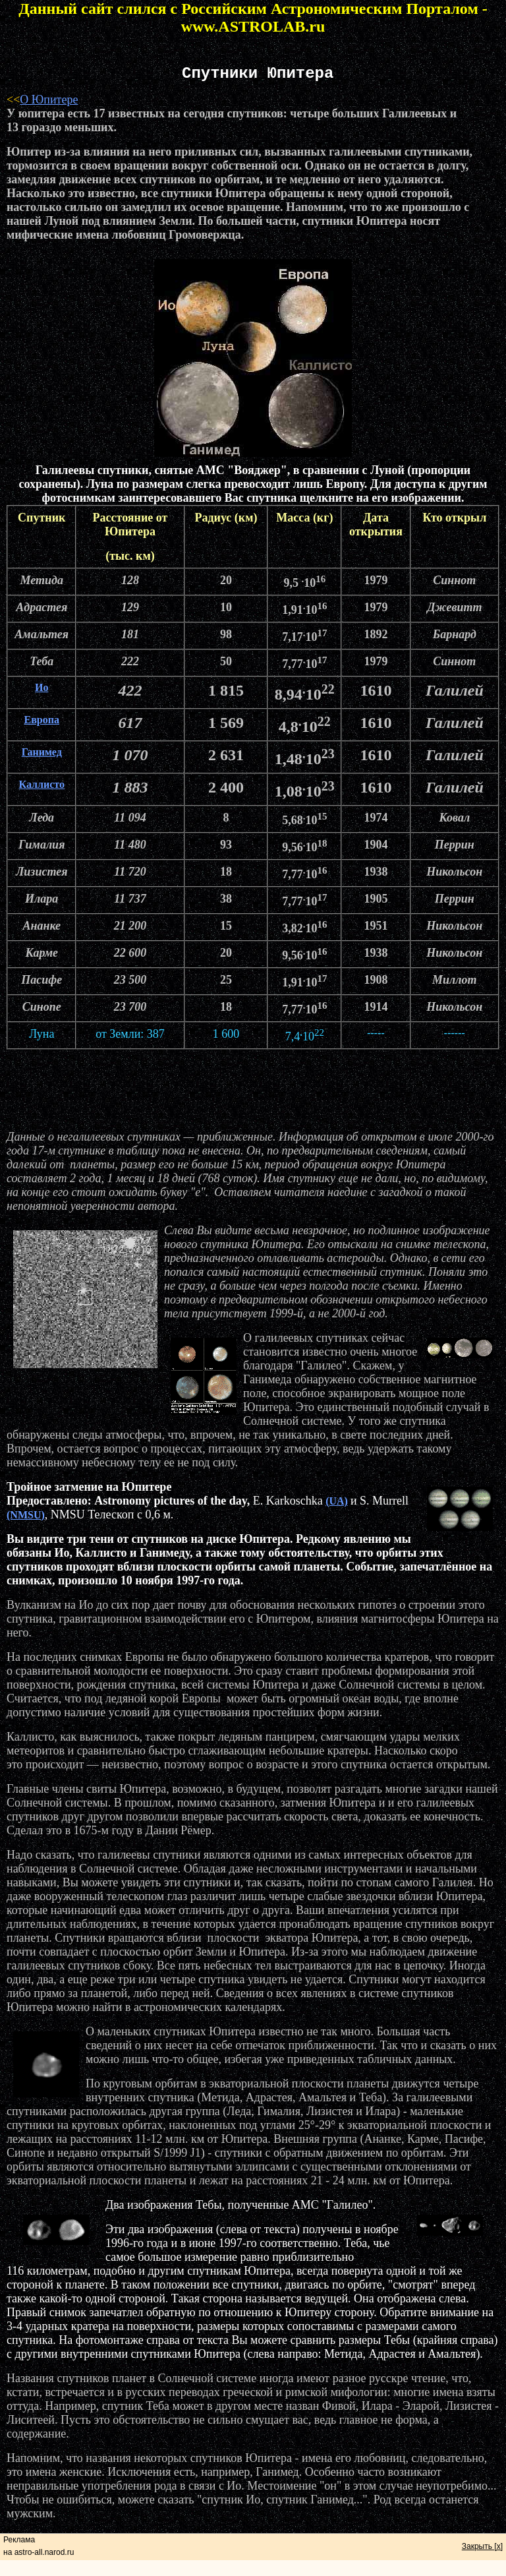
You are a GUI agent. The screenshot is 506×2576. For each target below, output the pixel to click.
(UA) (336, 1501)
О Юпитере (49, 99)
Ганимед (42, 752)
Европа (41, 719)
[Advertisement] (253, 1090)
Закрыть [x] (482, 2546)
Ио (41, 687)
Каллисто (41, 784)
